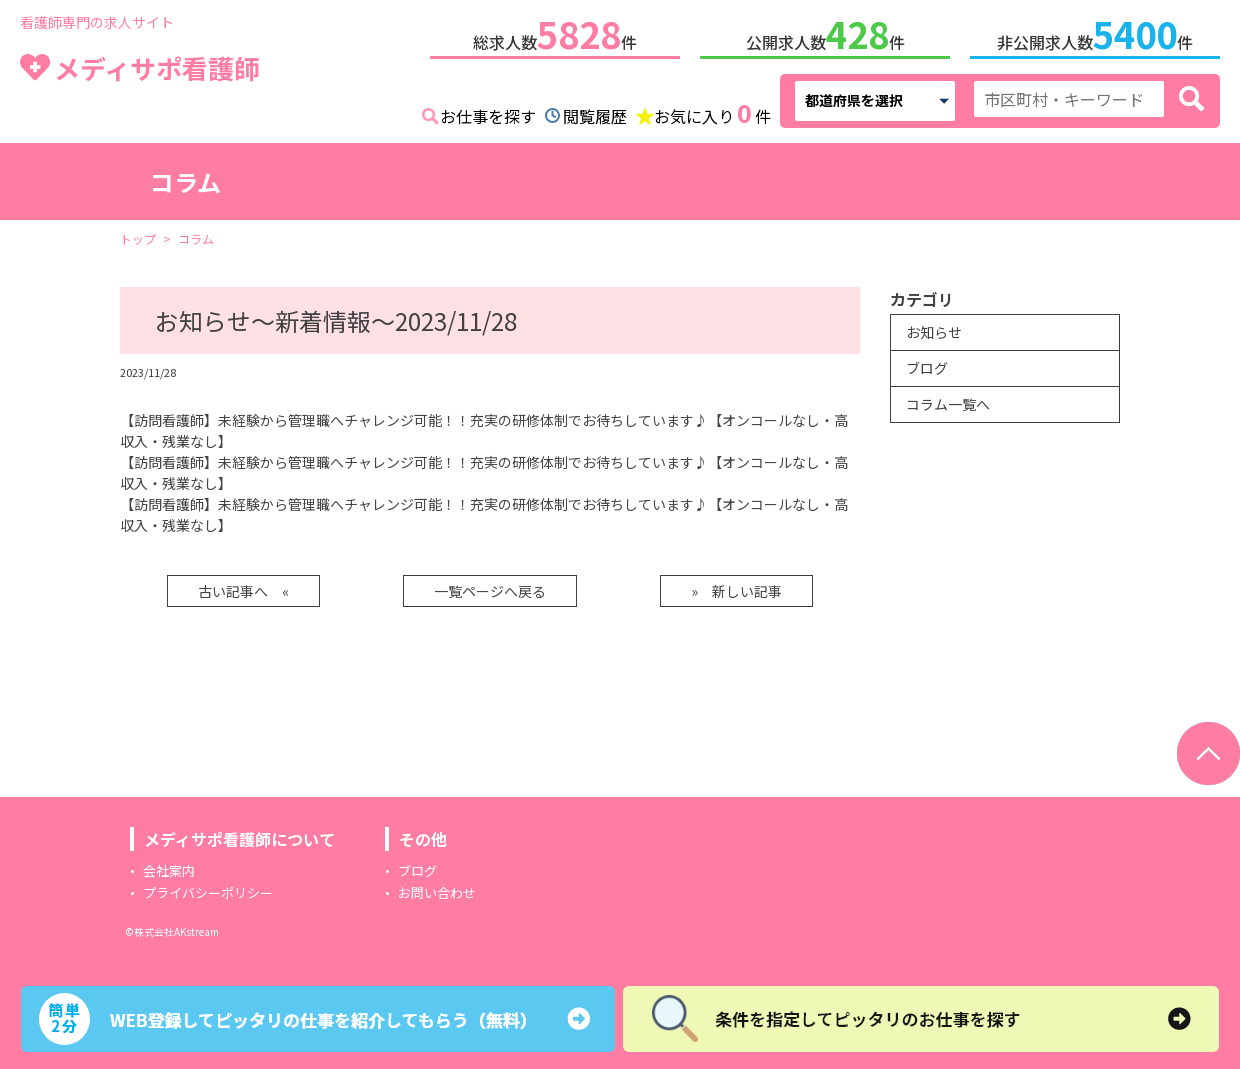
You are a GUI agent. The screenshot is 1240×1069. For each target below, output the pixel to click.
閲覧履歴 (595, 116)
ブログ (927, 368)
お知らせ (934, 332)
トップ (138, 238)
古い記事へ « (243, 591)
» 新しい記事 (736, 591)
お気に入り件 (712, 114)
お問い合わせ (437, 892)
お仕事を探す (488, 116)
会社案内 (169, 870)
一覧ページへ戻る (490, 591)
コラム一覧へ (948, 404)
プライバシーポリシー (208, 892)
